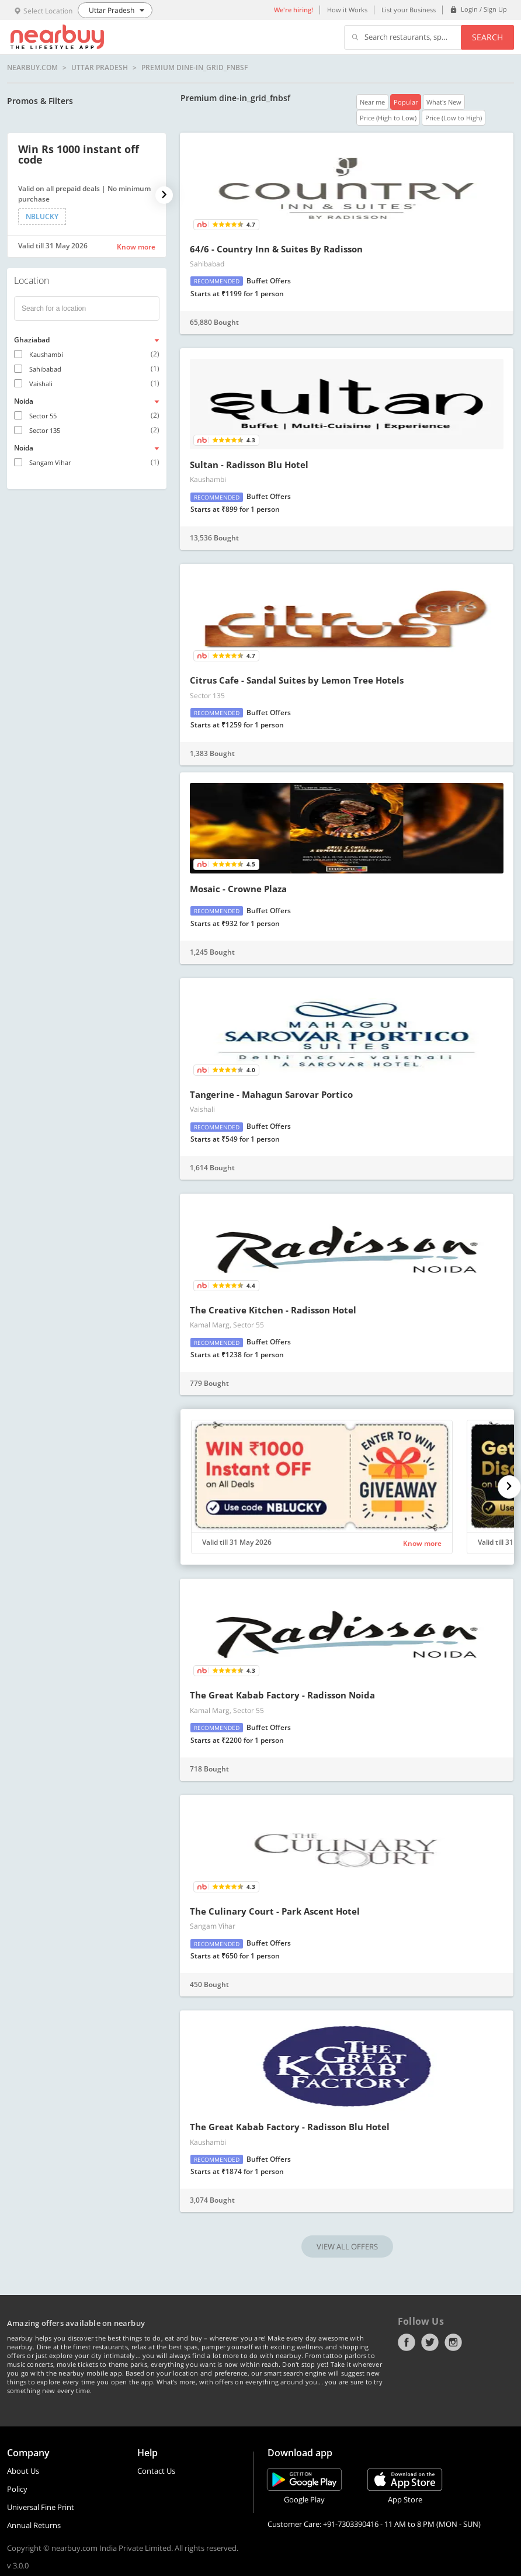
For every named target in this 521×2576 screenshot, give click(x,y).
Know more (136, 247)
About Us (23, 2471)
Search (487, 37)
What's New (443, 102)
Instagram (453, 2342)
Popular (406, 102)
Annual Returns (34, 2525)
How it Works (347, 9)
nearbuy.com (32, 68)
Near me (372, 102)
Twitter (430, 2342)
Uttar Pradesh (99, 68)
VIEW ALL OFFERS (347, 2246)
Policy (17, 2489)
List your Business (408, 9)
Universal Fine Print (40, 2507)
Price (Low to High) (453, 117)
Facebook (406, 2342)
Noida (23, 401)
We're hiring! (293, 9)
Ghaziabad (32, 340)
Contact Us (156, 2471)
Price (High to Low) (388, 117)
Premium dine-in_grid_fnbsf (194, 68)
